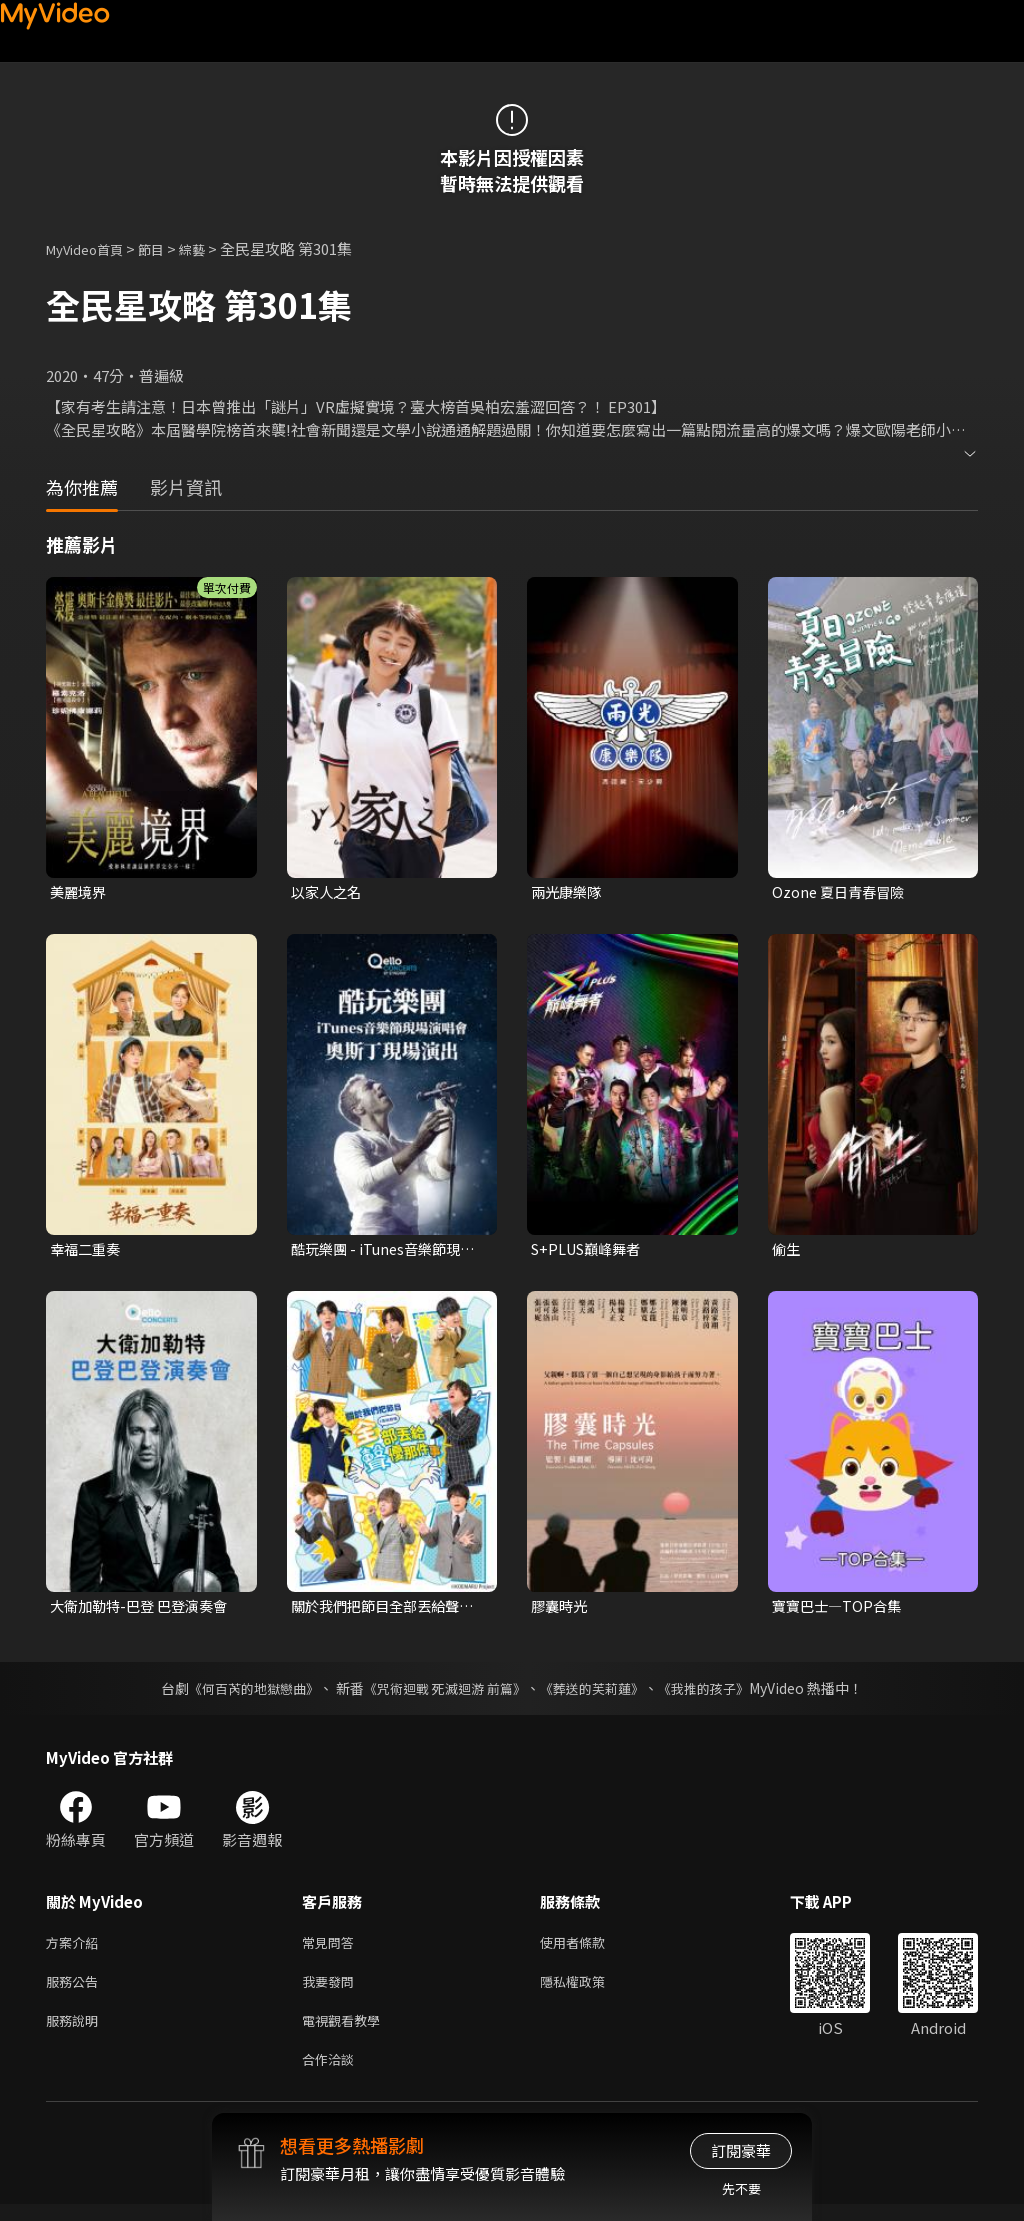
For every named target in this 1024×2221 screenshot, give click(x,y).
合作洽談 (332, 2074)
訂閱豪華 (741, 2150)
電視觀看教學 (347, 2032)
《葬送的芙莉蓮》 (600, 1693)
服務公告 (76, 1990)
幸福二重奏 (87, 1250)
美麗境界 (80, 892)
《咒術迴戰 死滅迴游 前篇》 (443, 1693)
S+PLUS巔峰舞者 (590, 1250)
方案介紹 (76, 1948)
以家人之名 (328, 892)
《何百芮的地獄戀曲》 (241, 1693)
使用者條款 (589, 1948)
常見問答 (332, 1948)
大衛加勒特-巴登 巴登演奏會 (144, 1609)
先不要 (741, 2188)
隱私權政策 (589, 1990)
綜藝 (212, 248)
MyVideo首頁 (91, 248)
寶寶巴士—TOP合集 (840, 1609)
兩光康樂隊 (568, 892)
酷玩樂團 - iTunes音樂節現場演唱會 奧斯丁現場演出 (388, 1251)
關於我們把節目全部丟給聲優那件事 (381, 1610)
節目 (167, 248)
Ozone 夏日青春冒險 (841, 892)
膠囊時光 (561, 1609)
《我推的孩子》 (719, 1693)
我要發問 (332, 1990)
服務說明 (76, 2032)
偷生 (787, 1250)
